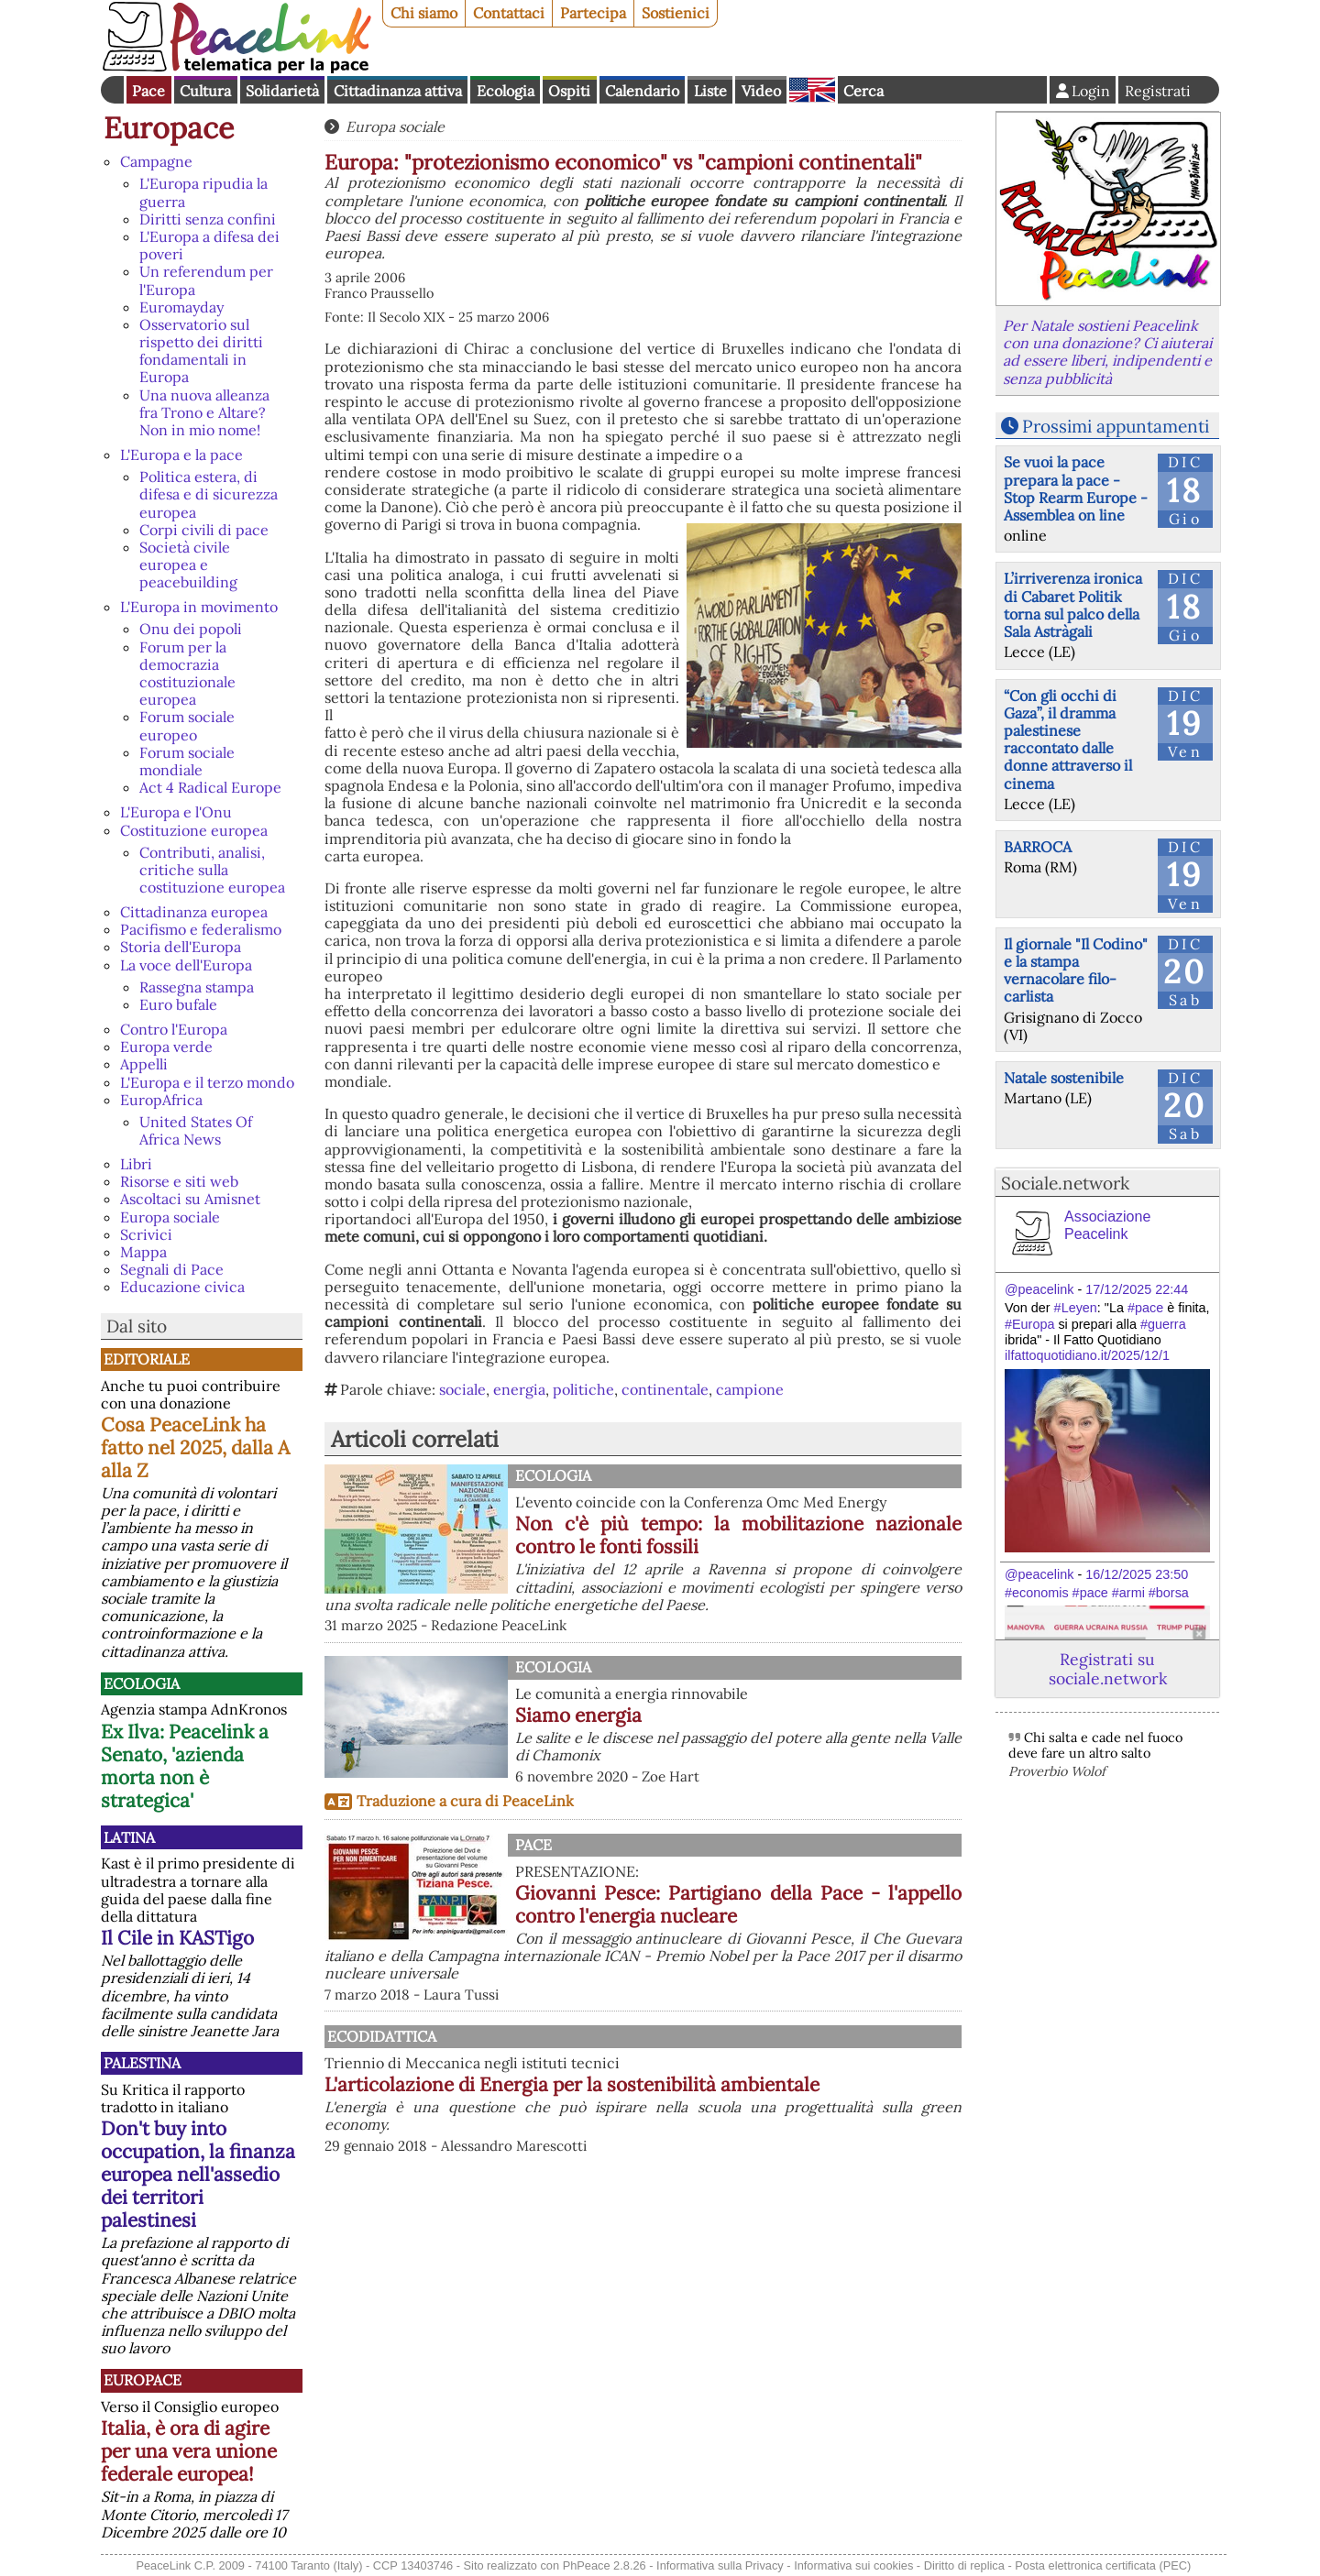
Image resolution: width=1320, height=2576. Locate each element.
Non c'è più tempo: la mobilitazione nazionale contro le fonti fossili (738, 1535)
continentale (665, 1389)
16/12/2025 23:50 (1136, 1574)
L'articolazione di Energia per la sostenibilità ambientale (738, 2096)
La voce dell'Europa (186, 965)
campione (750, 1389)
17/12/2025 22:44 (1136, 1289)
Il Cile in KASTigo (177, 1937)
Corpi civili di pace (204, 530)
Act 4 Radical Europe (210, 787)
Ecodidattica (569, 2036)
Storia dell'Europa (180, 946)
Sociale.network (1065, 1183)
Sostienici (676, 13)
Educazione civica (182, 1286)
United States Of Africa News (195, 1130)
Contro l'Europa (173, 1029)
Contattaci (508, 13)
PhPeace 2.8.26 (604, 2565)
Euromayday (181, 307)
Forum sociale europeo (187, 725)
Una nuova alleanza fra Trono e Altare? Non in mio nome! (204, 412)
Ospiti (569, 91)
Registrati (1158, 91)
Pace (148, 91)
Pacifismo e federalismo (200, 929)
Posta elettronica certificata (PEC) (1103, 2565)
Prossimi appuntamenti (1115, 426)
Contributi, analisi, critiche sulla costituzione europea (212, 869)
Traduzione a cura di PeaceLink (465, 1801)
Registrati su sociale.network (1108, 1669)
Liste (710, 91)
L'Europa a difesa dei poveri (209, 245)
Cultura (205, 91)
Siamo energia (578, 1715)
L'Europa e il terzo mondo (207, 1082)
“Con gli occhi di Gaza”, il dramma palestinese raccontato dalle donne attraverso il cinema (1068, 739)
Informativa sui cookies (853, 2565)
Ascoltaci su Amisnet (190, 1198)
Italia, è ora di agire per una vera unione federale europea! (189, 2451)
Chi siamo (423, 13)
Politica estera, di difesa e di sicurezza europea (208, 494)
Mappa (143, 1252)
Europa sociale (170, 1217)
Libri (136, 1164)
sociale (462, 1389)
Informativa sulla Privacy (720, 2565)
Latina (129, 1837)
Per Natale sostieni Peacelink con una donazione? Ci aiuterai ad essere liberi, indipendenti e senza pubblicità (1107, 352)
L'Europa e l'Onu (176, 812)
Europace (169, 128)
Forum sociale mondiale (187, 761)
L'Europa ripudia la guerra (203, 192)
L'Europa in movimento (199, 606)
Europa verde (166, 1046)
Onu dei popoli (190, 628)
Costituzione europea (194, 830)
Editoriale (147, 1359)
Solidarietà (282, 91)
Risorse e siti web (179, 1181)
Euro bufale (178, 1004)
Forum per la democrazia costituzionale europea (187, 673)
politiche (583, 1389)
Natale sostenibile (1064, 1078)
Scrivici (146, 1234)
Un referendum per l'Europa (206, 280)
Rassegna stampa (196, 987)
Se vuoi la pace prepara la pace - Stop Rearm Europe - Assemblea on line (1076, 488)
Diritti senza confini (207, 219)
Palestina (142, 2063)
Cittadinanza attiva (398, 91)
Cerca (863, 91)
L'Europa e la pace (181, 454)
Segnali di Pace (172, 1269)
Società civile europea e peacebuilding (188, 564)
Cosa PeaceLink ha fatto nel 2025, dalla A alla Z (195, 1447)
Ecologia (505, 91)
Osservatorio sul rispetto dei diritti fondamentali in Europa (201, 351)
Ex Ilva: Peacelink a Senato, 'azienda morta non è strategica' (185, 1766)
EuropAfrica (161, 1100)
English (812, 90)
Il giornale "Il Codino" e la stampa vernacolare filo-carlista (1076, 970)
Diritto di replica (964, 2565)
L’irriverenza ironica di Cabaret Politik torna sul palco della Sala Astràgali (1073, 605)
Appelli (144, 1064)
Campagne (156, 161)
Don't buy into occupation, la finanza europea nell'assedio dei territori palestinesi (198, 2174)
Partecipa (593, 13)
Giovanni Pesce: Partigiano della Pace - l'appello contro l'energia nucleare (738, 1904)
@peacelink (1039, 1289)
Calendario (642, 91)
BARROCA (1038, 847)
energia (519, 1389)
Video (761, 91)
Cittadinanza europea (194, 912)
